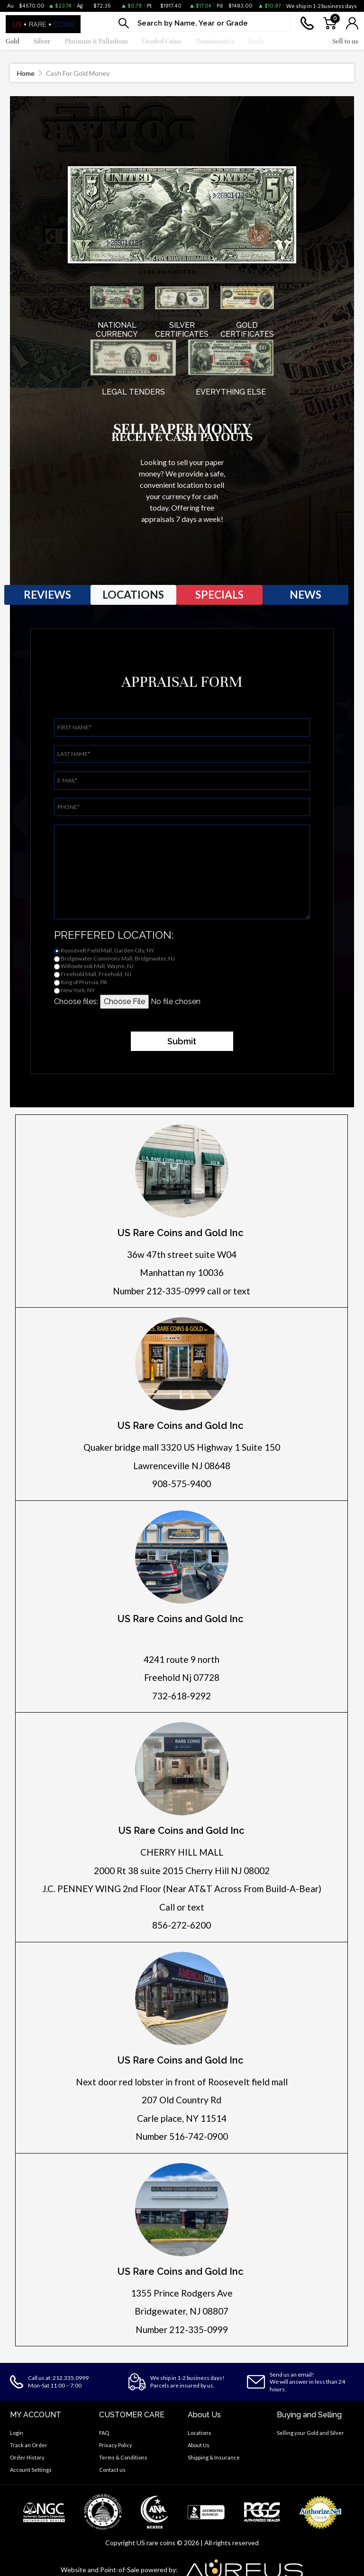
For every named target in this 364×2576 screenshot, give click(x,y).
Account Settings (31, 2470)
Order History (27, 2457)
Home (26, 73)
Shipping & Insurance (214, 2457)
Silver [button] (42, 41)
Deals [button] (256, 41)
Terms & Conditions (123, 2457)
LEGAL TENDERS (133, 391)
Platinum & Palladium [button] (95, 41)
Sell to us (345, 41)
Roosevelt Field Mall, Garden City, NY (107, 950)
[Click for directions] (181, 1171)
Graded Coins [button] (162, 41)
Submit (181, 1041)
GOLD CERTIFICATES (247, 330)
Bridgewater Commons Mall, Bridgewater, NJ (118, 958)
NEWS (305, 594)
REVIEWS (47, 594)
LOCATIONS (133, 594)
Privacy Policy (115, 2445)
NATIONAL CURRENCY (117, 330)
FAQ (104, 2433)
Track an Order (28, 2445)
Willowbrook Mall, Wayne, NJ (97, 965)
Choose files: (76, 1001)
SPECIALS (219, 594)
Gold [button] (12, 41)
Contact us (112, 2470)
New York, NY (78, 990)
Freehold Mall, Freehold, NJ (96, 974)
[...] (202, 23)
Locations (199, 2433)
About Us (198, 2445)
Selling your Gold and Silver (310, 2433)
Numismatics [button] (215, 41)
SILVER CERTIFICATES (182, 330)
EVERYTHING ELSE (231, 391)
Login (16, 2433)
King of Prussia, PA (84, 982)
